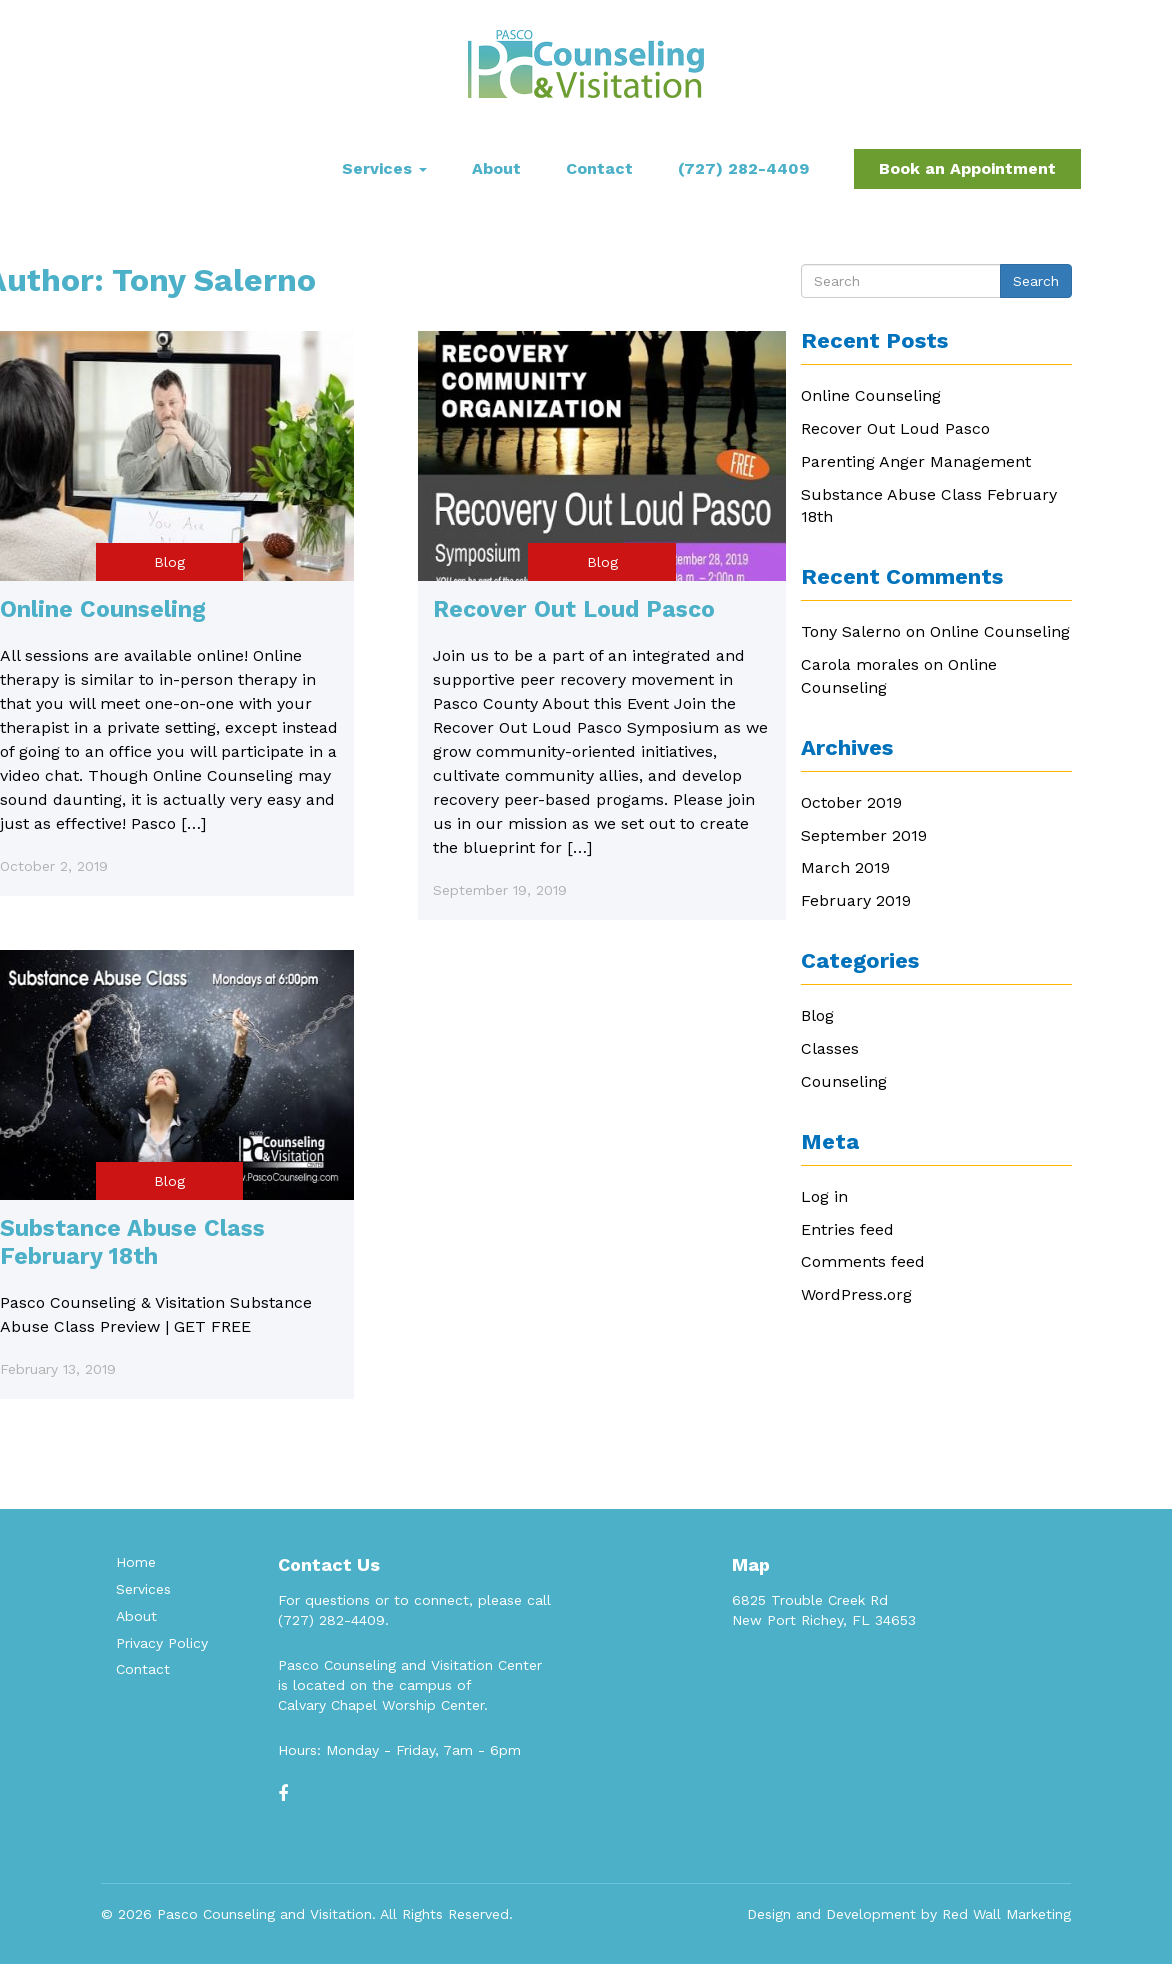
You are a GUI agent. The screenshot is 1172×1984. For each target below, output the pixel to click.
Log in (824, 1196)
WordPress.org (856, 1294)
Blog (169, 562)
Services (384, 168)
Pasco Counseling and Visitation (264, 1914)
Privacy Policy (162, 1643)
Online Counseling (103, 609)
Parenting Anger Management (916, 461)
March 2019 (845, 867)
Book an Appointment (967, 168)
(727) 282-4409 (743, 168)
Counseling (844, 1081)
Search (1036, 281)
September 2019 (864, 835)
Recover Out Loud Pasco (574, 609)
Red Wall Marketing (1006, 1914)
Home (136, 1562)
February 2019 (856, 900)
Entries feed (847, 1229)
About (496, 168)
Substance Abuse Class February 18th (132, 1242)
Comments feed (863, 1261)
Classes (830, 1048)
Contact (599, 168)
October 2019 (851, 802)
